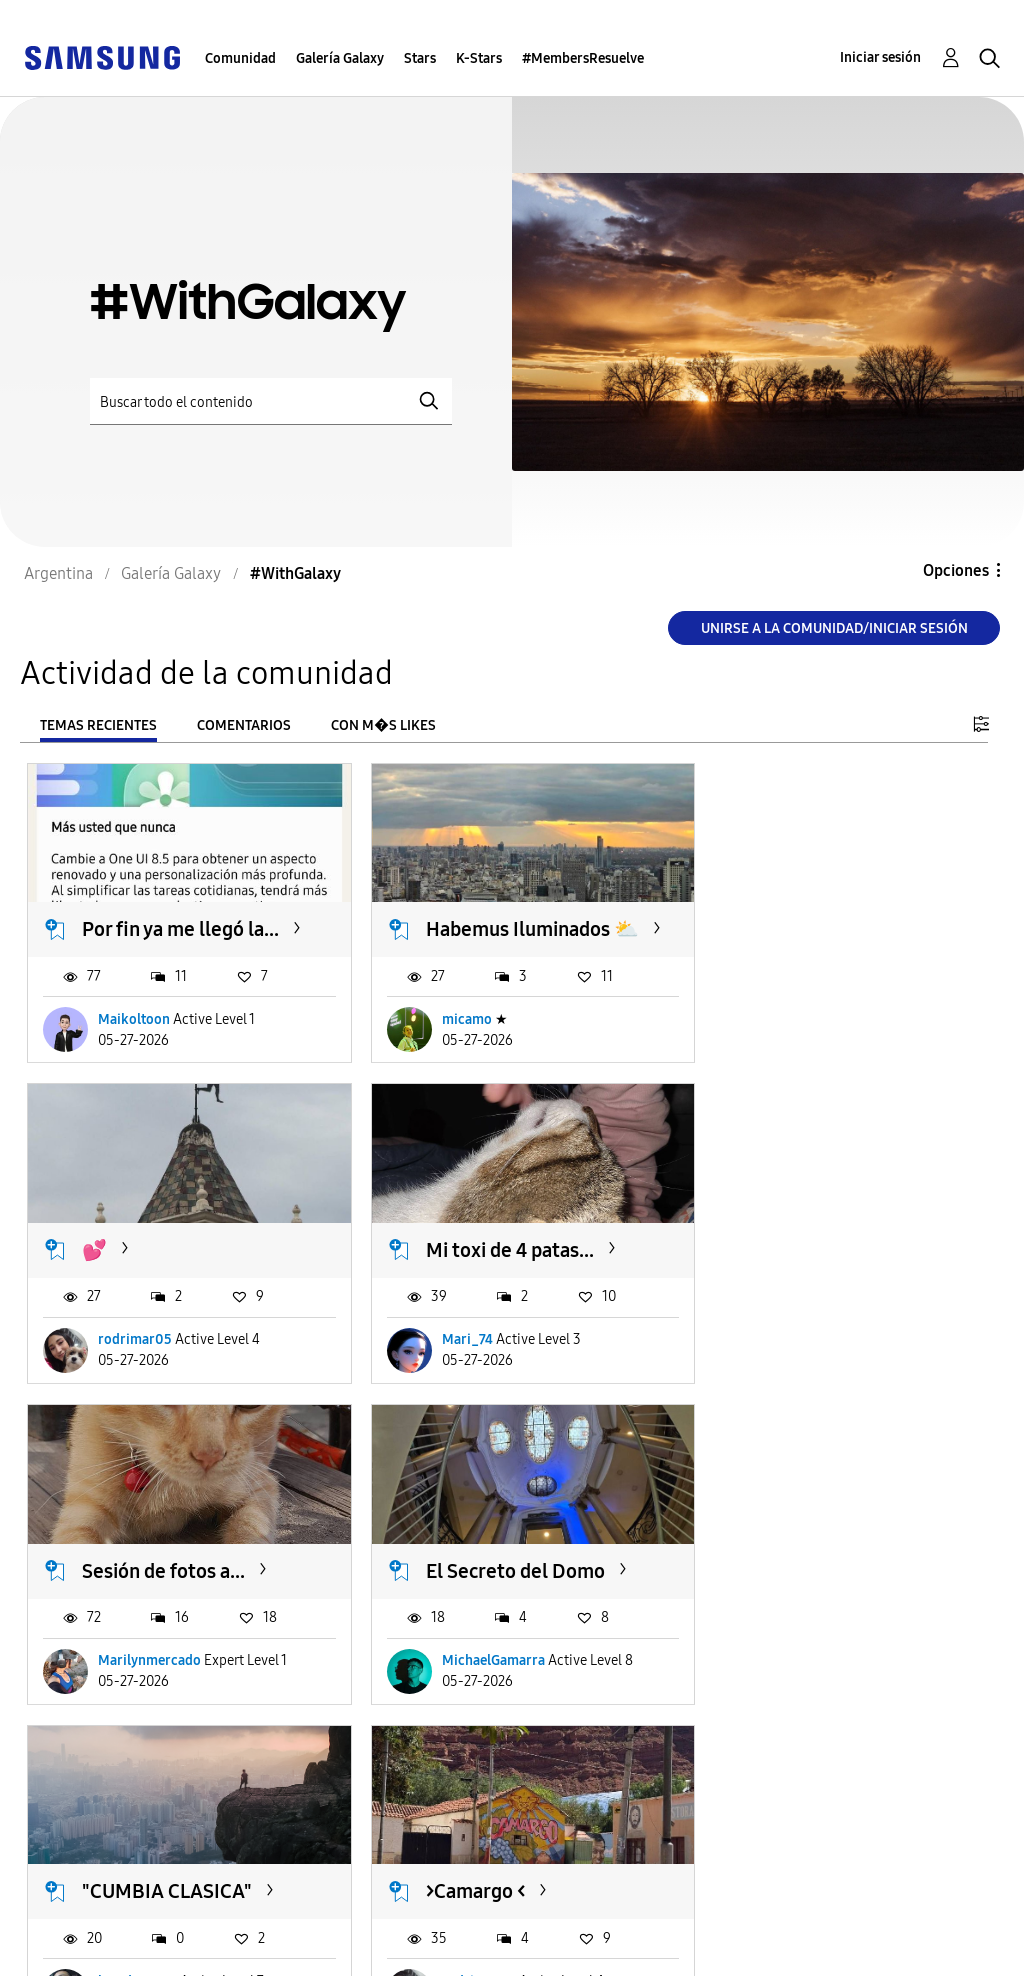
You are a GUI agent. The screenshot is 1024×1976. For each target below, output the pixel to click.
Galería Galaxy (340, 58)
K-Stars (479, 58)
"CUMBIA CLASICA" (167, 1577)
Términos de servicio (361, 1919)
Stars (420, 58)
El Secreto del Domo (831, 1263)
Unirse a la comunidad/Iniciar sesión (834, 628)
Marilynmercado (479, 1352)
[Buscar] (271, 401)
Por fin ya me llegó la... (180, 923)
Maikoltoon (134, 1038)
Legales (310, 1951)
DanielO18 (789, 1692)
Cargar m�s (94, 1814)
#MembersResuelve (583, 58)
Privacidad (71, 1951)
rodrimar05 (795, 1038)
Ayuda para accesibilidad (127, 1919)
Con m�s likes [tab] (383, 725)
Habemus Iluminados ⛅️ (504, 935)
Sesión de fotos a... (493, 1263)
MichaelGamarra (809, 1352)
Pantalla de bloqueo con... (829, 1589)
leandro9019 (137, 1692)
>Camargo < (461, 1577)
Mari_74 (123, 1352)
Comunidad (240, 58)
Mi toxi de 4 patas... (166, 1263)
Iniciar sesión (880, 57)
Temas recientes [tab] (98, 725)
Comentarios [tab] (244, 725)
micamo (453, 1038)
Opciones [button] (956, 570)
